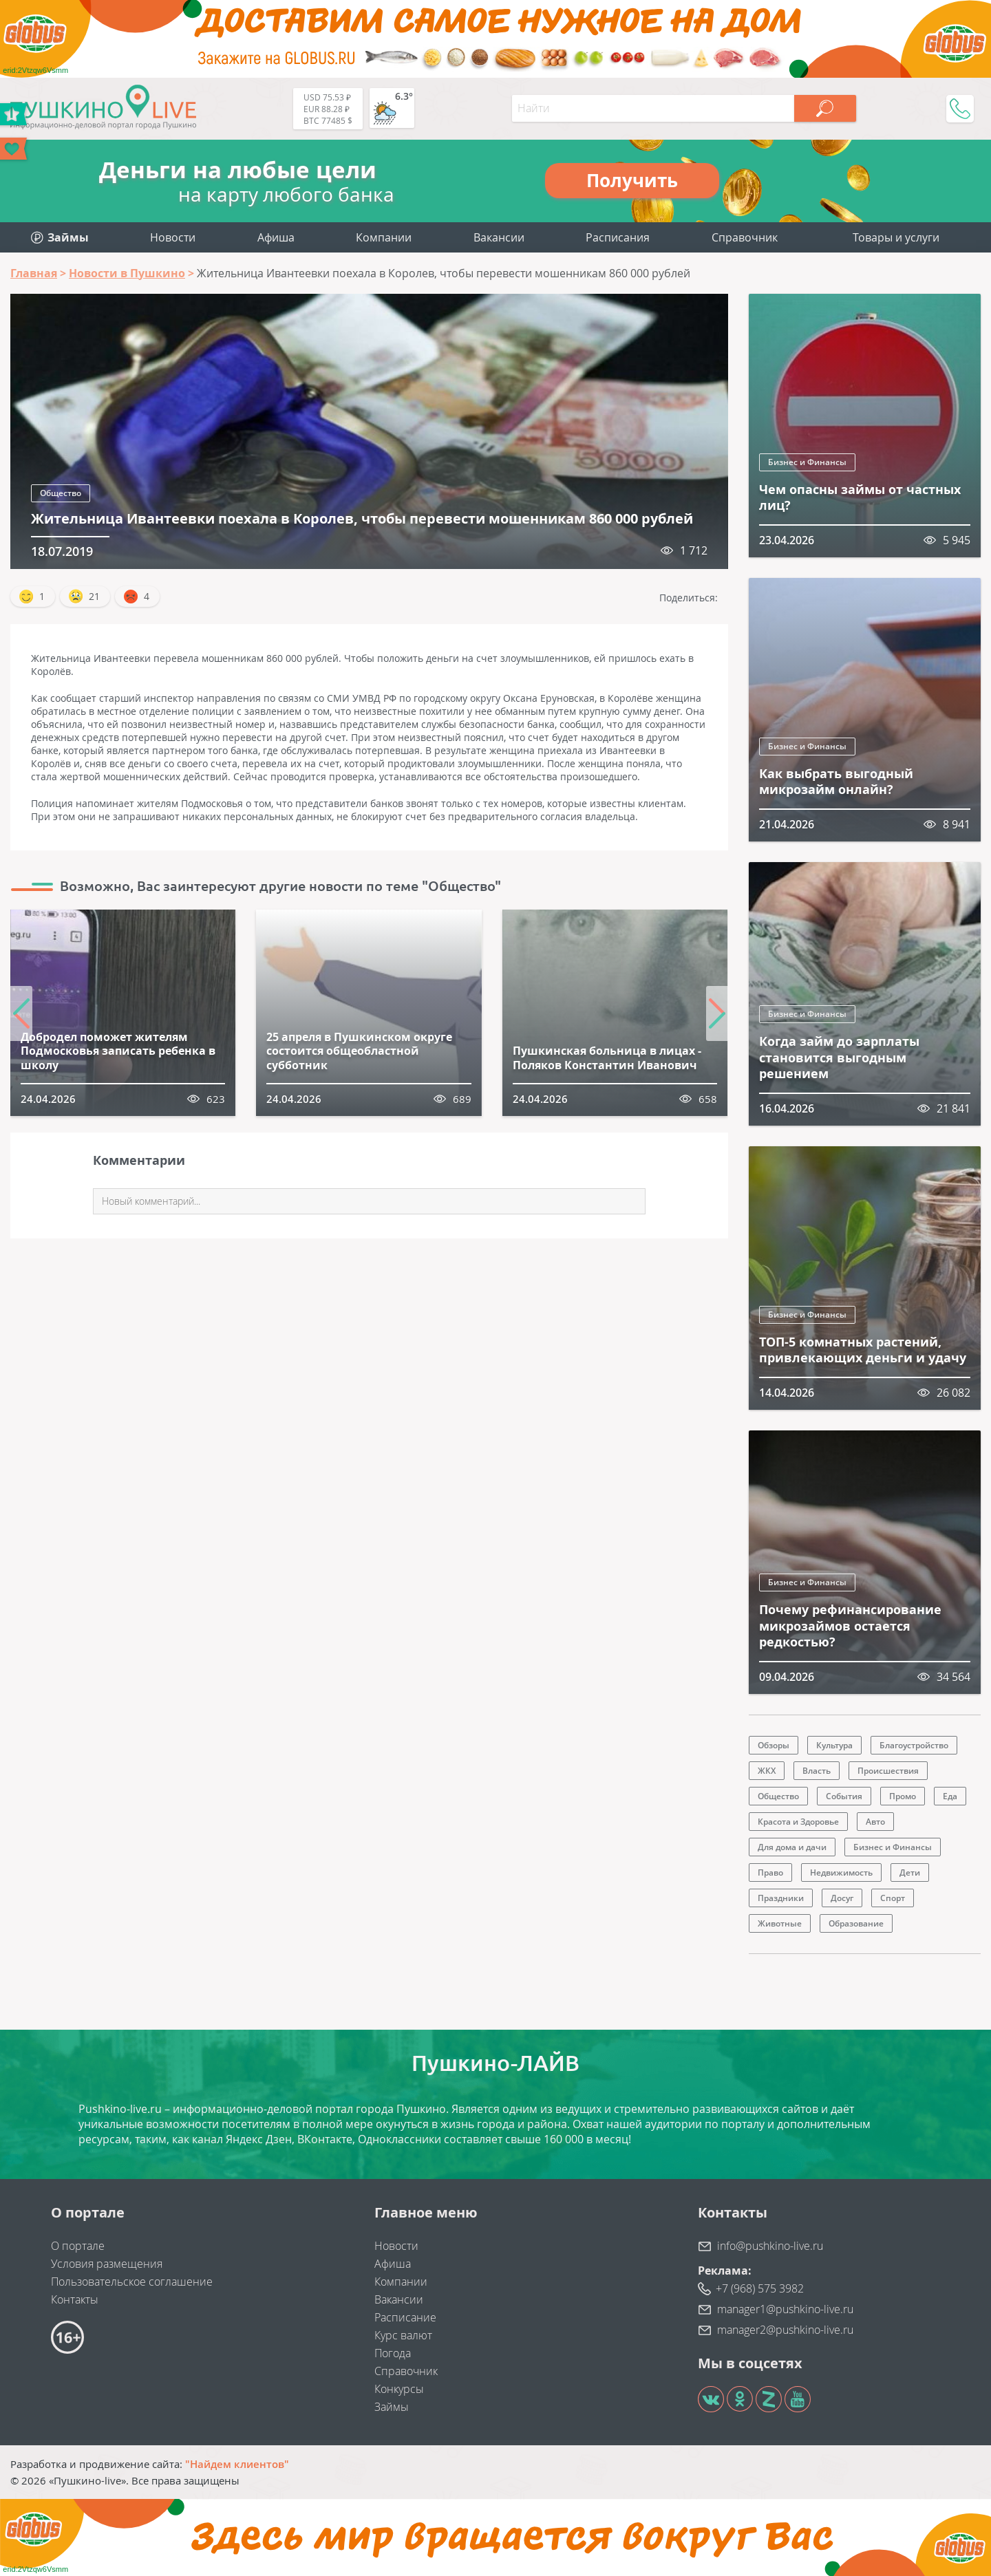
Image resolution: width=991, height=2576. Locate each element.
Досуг (842, 1898)
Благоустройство (914, 1745)
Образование (856, 1923)
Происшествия (888, 1771)
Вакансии (498, 237)
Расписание (405, 2317)
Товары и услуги (896, 237)
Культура (834, 1745)
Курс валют (403, 2335)
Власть (816, 1771)
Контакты (74, 2299)
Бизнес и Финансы (807, 462)
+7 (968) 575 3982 (760, 2288)
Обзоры (773, 1745)
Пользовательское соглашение (132, 2281)
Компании (384, 237)
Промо (902, 1796)
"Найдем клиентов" (237, 2464)
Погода (392, 2353)
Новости (172, 237)
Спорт (892, 1898)
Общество (60, 493)
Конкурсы (399, 2388)
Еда (950, 1796)
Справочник (745, 237)
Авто (875, 1821)
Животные (780, 1923)
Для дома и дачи (792, 1847)
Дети (909, 1872)
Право (770, 1872)
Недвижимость (841, 1872)
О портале (78, 2245)
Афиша (276, 237)
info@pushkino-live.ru (770, 2245)
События (844, 1796)
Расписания (618, 237)
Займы (391, 2406)
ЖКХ (767, 1771)
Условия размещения (106, 2263)
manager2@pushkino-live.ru (785, 2329)
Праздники (781, 1898)
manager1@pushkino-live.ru (785, 2309)
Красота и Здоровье (798, 1821)
